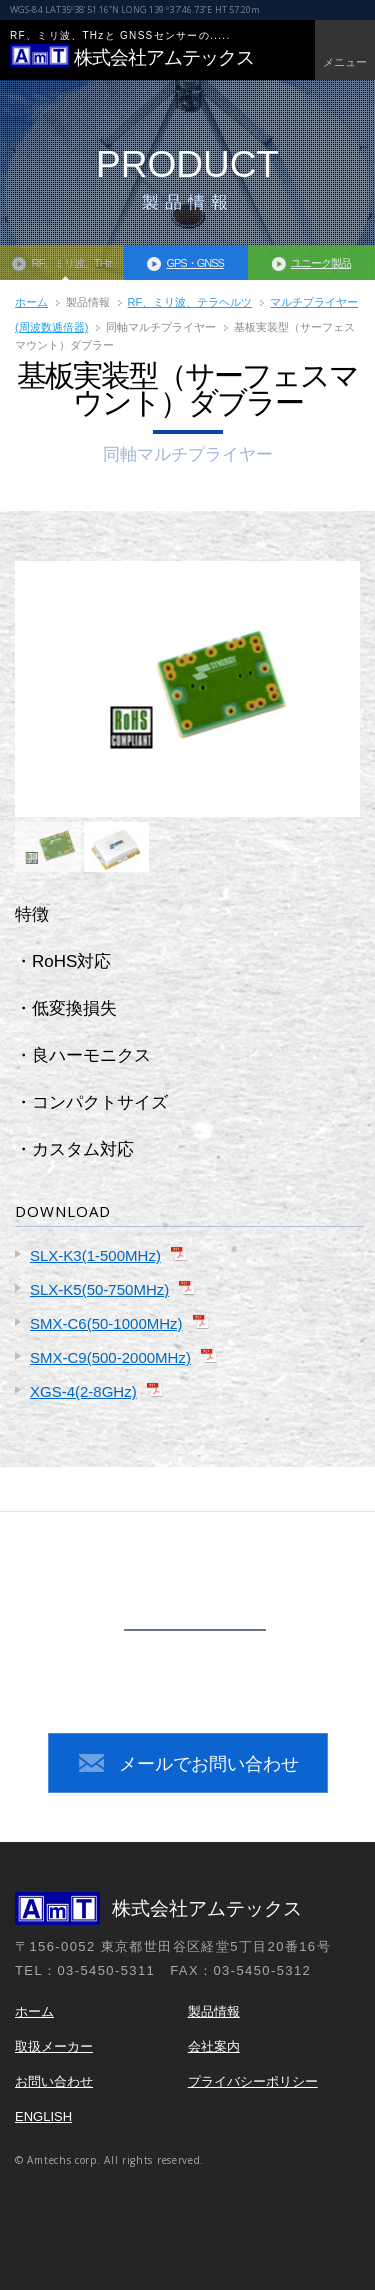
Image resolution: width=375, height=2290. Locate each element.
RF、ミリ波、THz (71, 263)
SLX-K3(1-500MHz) (95, 1255)
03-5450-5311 (211, 1670)
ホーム (31, 302)
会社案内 (214, 2046)
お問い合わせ (54, 2081)
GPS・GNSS (194, 263)
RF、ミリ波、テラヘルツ (190, 302)
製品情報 (214, 2011)
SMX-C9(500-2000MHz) (110, 1357)
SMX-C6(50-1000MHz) (106, 1323)
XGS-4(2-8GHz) (83, 1391)
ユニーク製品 (321, 263)
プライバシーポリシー (253, 2081)
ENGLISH (43, 2116)
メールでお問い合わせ (209, 1764)
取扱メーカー (54, 2046)
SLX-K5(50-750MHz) (99, 1289)
